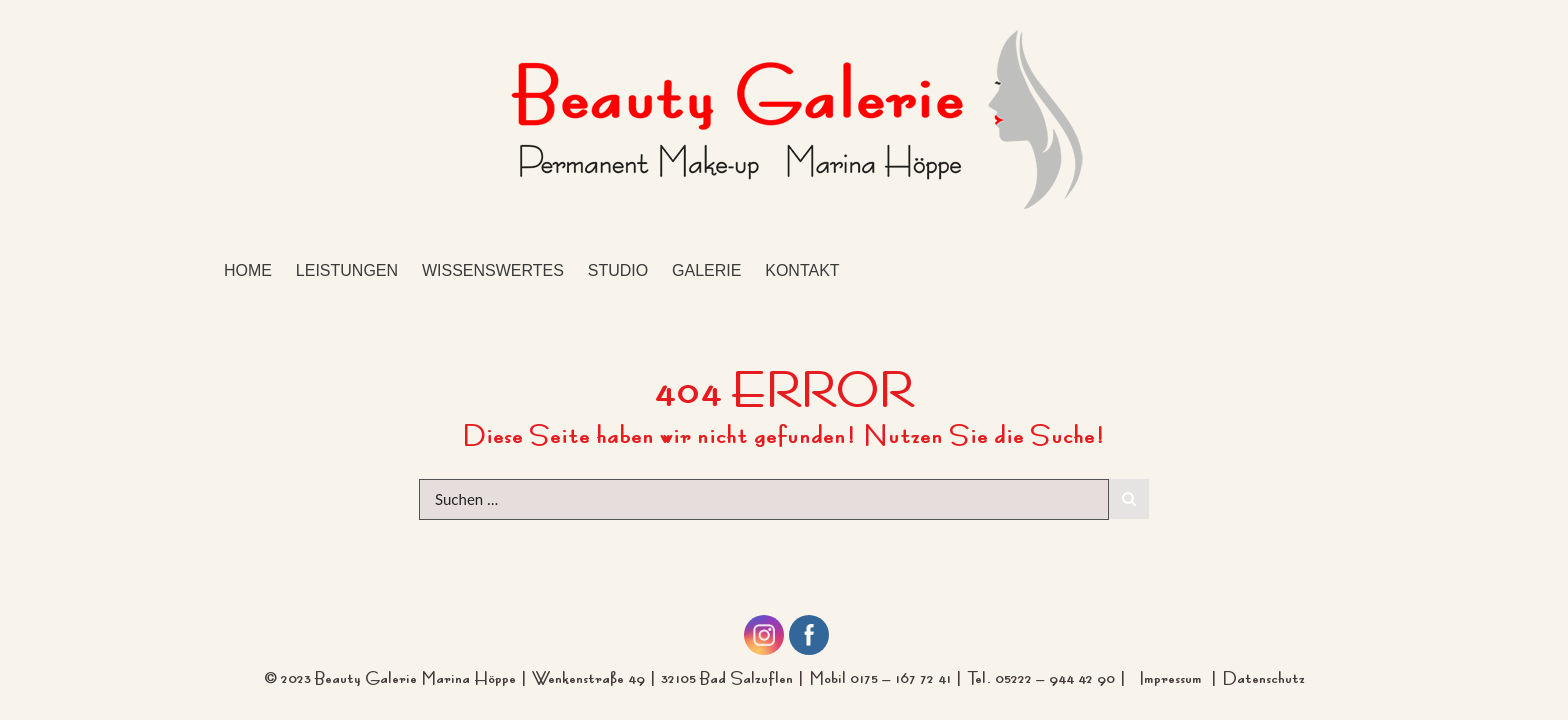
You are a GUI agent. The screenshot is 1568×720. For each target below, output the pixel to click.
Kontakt (802, 270)
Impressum (1174, 675)
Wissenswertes (493, 270)
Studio (618, 270)
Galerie (706, 270)
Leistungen (347, 270)
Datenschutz (1263, 675)
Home (248, 270)
